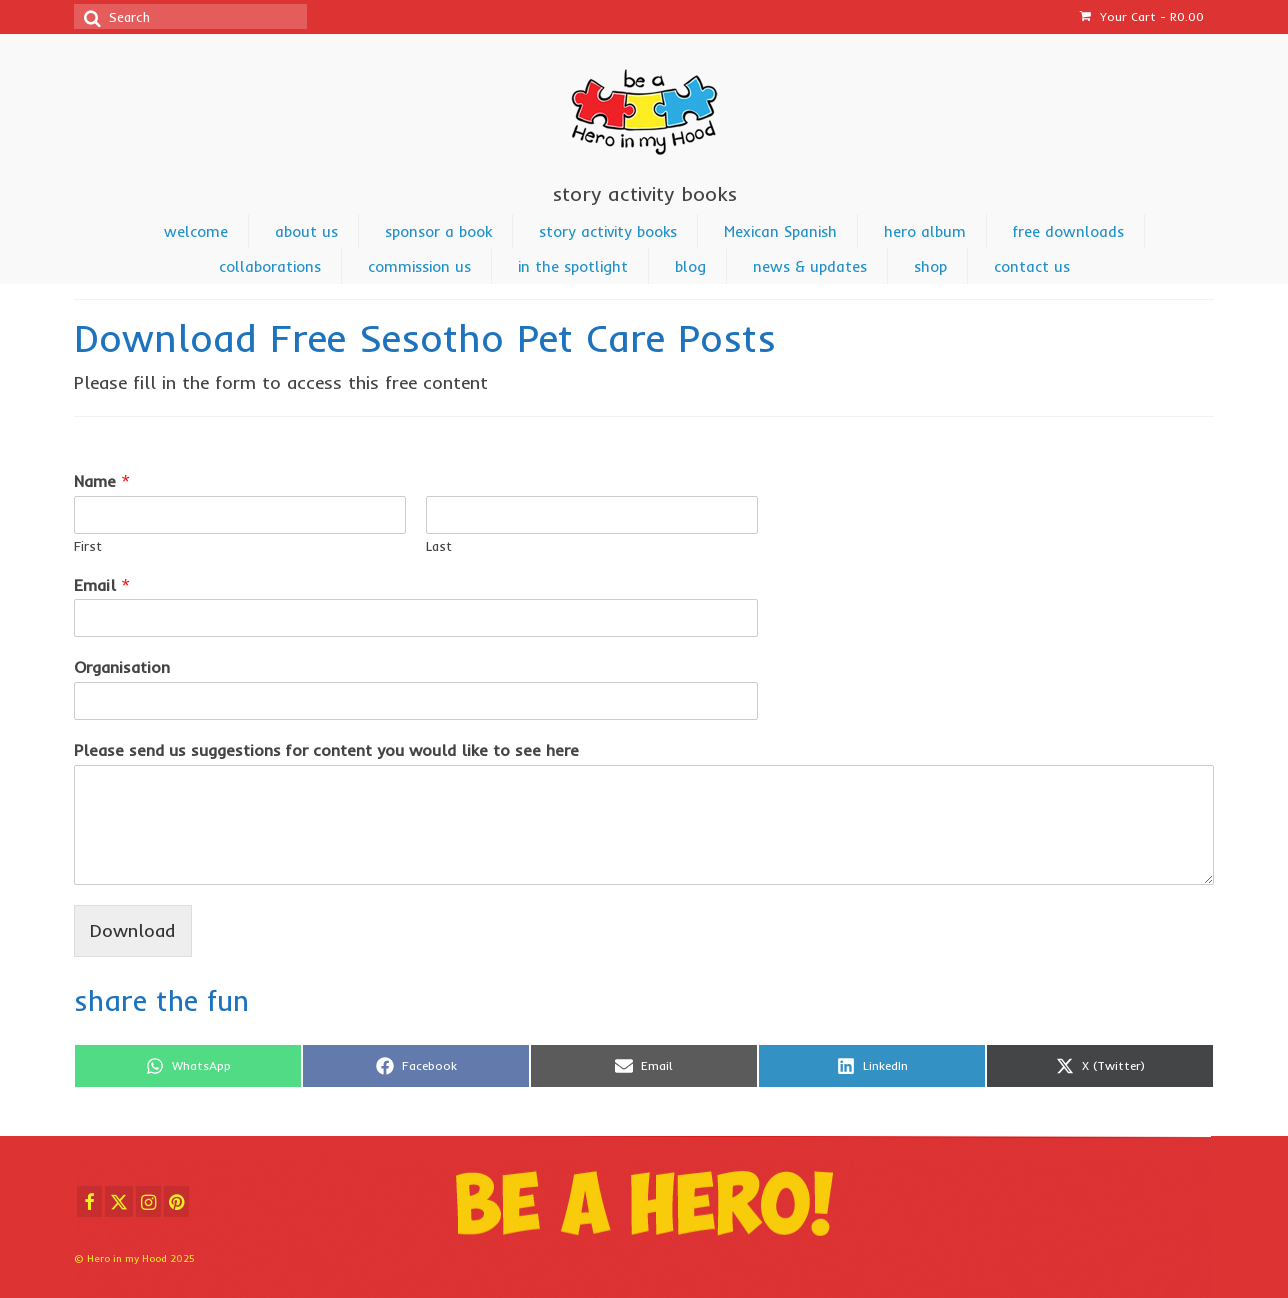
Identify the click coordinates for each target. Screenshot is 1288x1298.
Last (439, 546)
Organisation (122, 667)
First (88, 546)
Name (102, 481)
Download (133, 930)
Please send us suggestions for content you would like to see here (326, 750)
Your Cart (1142, 16)
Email (102, 585)
